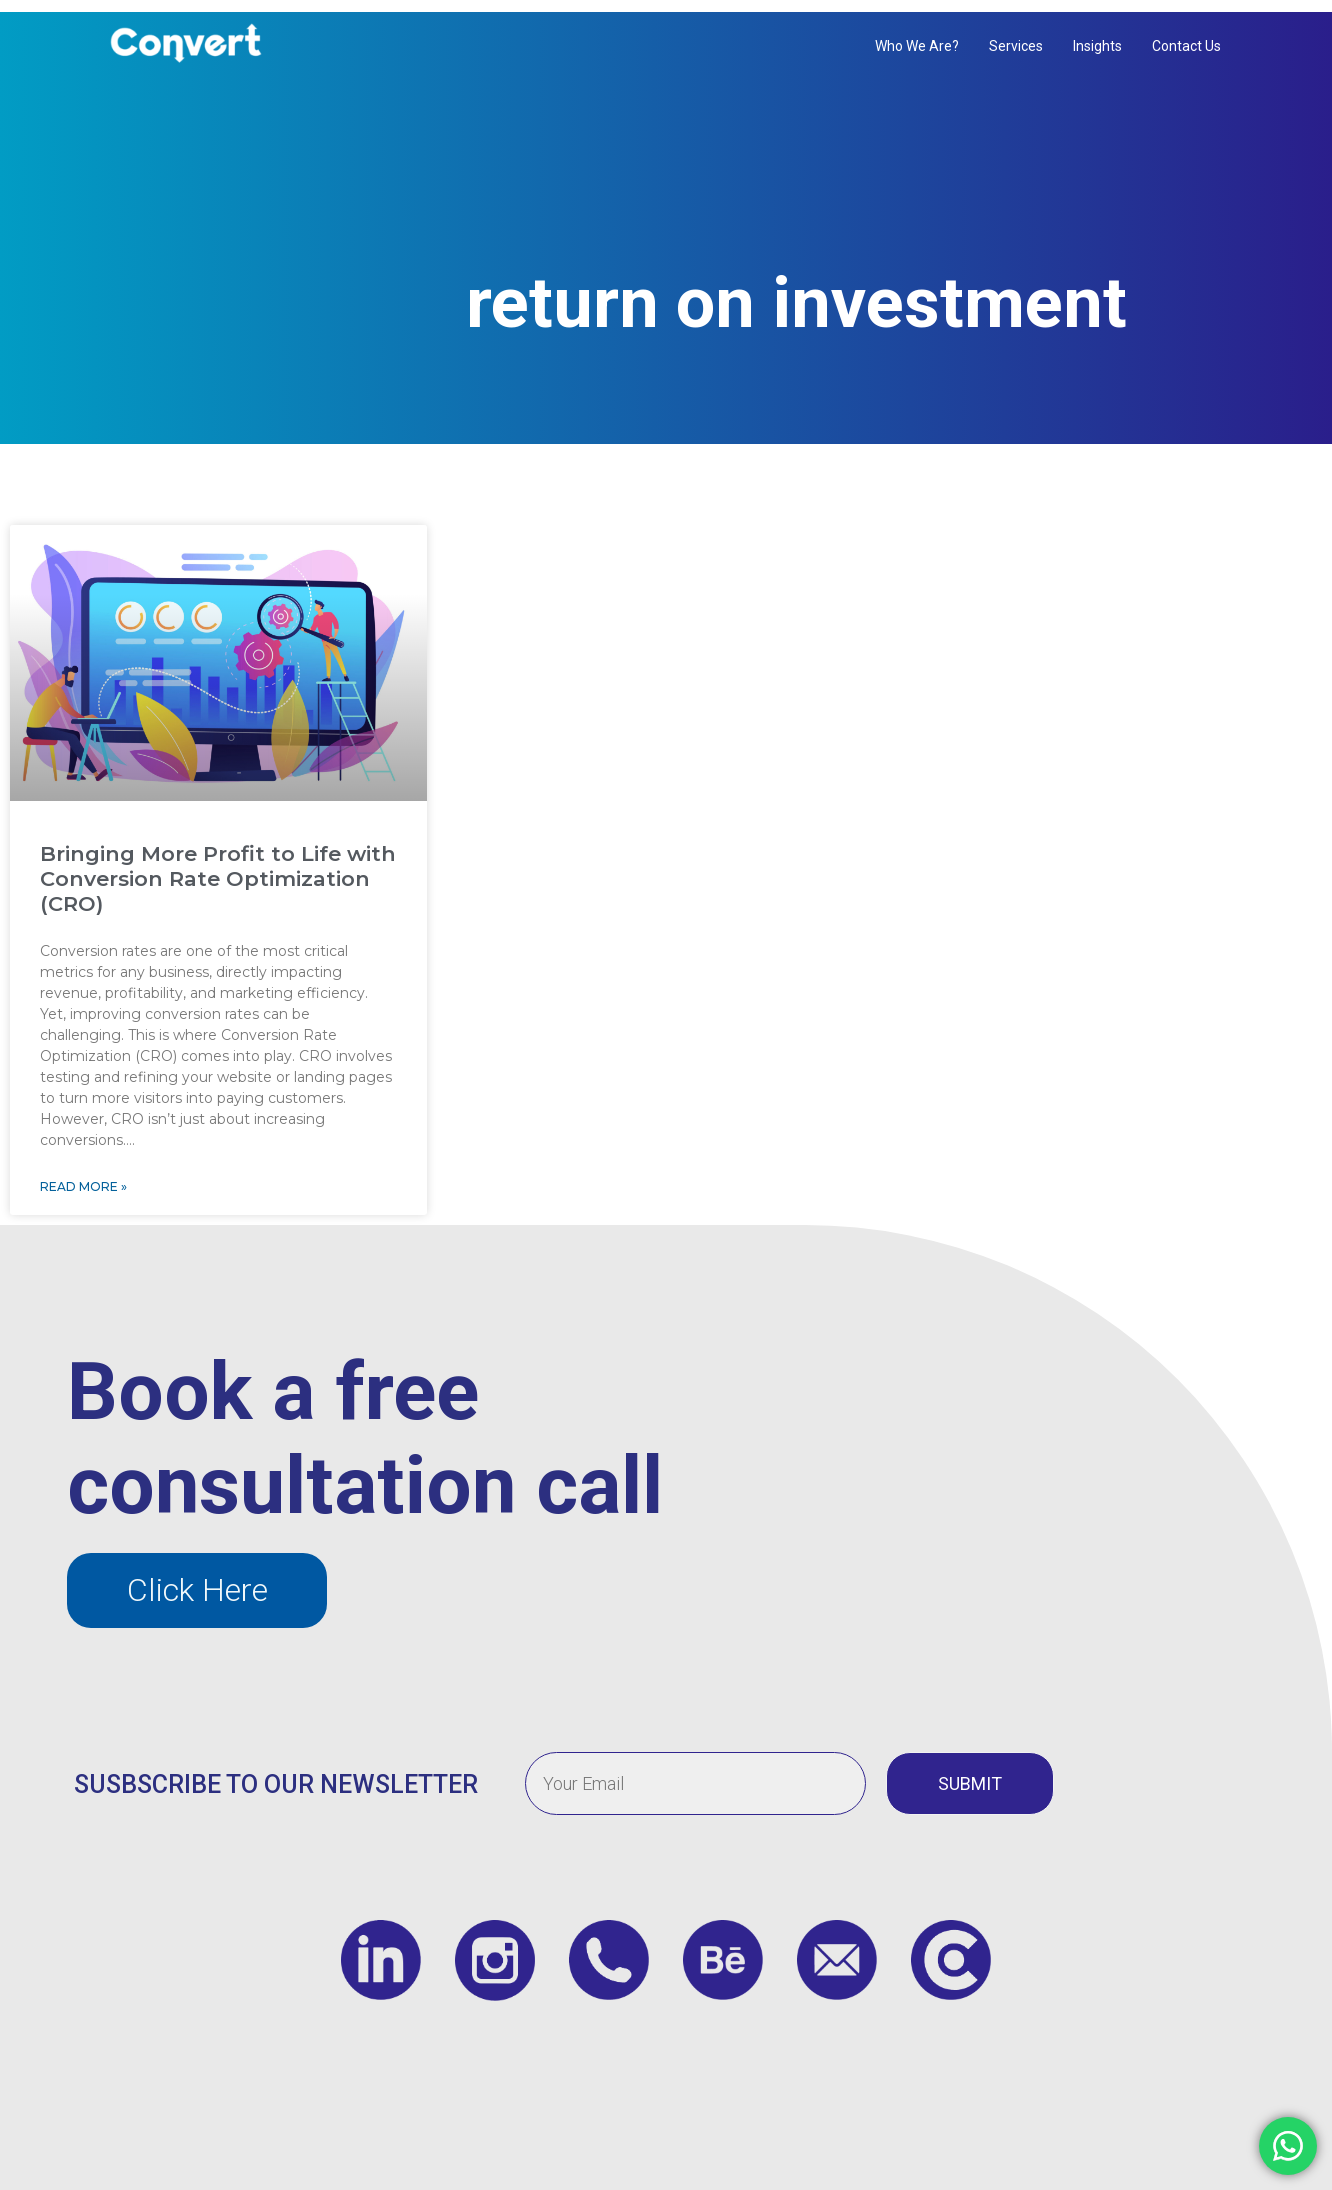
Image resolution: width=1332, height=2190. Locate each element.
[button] (197, 1570)
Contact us (1186, 46)
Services (1016, 46)
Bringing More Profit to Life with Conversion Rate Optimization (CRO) (218, 857)
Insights (1097, 46)
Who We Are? (917, 46)
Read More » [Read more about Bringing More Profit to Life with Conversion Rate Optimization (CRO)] (83, 1166)
